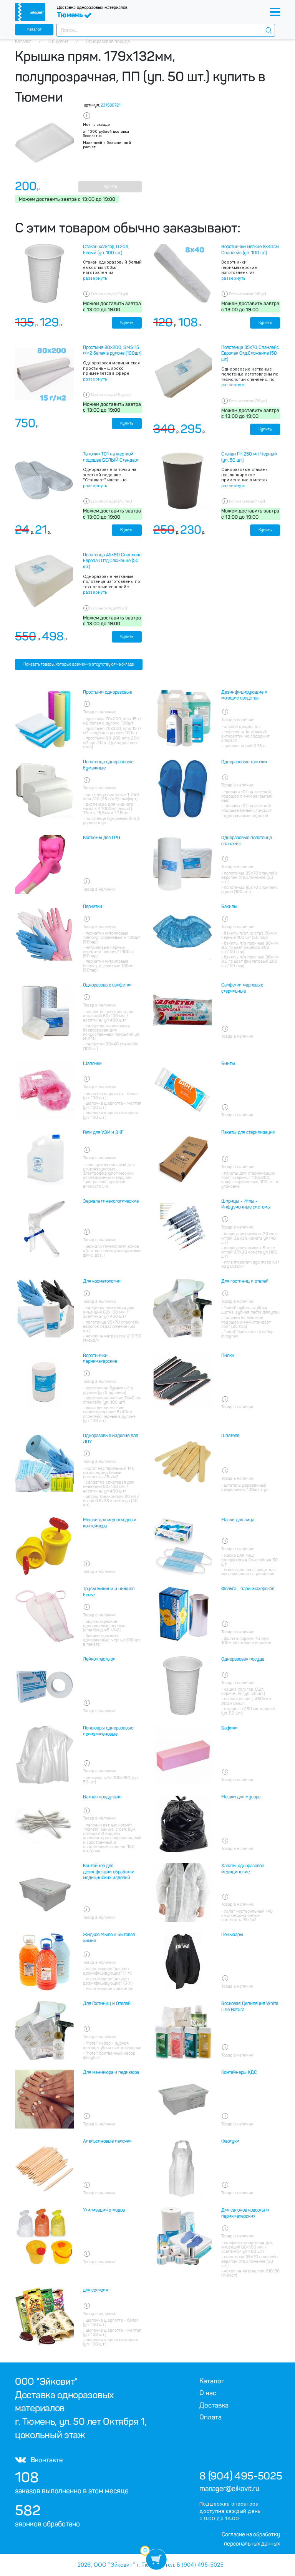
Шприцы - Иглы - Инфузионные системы (246, 1204)
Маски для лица (237, 1520)
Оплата (210, 2417)
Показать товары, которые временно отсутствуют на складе (78, 664)
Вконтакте (39, 2460)
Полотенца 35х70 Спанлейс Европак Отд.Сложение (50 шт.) (250, 353)
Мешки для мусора (240, 1797)
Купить (110, 186)
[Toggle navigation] (275, 12)
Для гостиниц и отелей (244, 1281)
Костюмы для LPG (101, 837)
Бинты (228, 1063)
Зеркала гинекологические (111, 1201)
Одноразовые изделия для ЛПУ (110, 1438)
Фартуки (230, 2141)
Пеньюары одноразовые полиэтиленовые (108, 1731)
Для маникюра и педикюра (111, 2072)
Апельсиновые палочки (107, 2141)
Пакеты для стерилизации (248, 1132)
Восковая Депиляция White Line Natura (249, 2006)
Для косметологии (102, 1281)
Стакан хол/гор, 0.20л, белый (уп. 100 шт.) (106, 249)
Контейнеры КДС (239, 2072)
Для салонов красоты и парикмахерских (245, 2213)
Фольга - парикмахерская (247, 1588)
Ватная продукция (102, 1797)
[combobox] (165, 30)
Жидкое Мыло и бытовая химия (109, 1937)
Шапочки (92, 1063)
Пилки (227, 1355)
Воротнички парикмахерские (100, 1358)
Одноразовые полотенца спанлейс (246, 840)
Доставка (214, 2405)
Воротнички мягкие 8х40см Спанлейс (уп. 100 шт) (250, 249)
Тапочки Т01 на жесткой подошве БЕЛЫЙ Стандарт (111, 457)
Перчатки (92, 906)
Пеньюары (232, 1934)
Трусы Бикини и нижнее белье (108, 1592)
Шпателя (230, 1435)
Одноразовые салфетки (107, 985)
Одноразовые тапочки (244, 762)
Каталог (34, 29)
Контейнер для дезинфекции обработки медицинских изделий (108, 1871)
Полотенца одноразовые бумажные (108, 765)
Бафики (229, 1728)
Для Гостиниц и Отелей (107, 2003)
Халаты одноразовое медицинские (242, 1869)
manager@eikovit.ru (229, 2488)
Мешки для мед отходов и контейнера (109, 1523)
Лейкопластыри (99, 1659)
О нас (207, 2393)
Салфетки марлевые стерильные (242, 988)
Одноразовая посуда (242, 1659)
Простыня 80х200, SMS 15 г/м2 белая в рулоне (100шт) (112, 350)
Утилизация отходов (104, 2210)
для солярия (95, 2290)
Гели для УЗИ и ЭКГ (103, 1132)
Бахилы (229, 906)
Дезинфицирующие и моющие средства (244, 695)
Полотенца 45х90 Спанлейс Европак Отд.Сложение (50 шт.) (112, 560)
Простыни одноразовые (107, 692)
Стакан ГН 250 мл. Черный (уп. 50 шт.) (249, 457)
